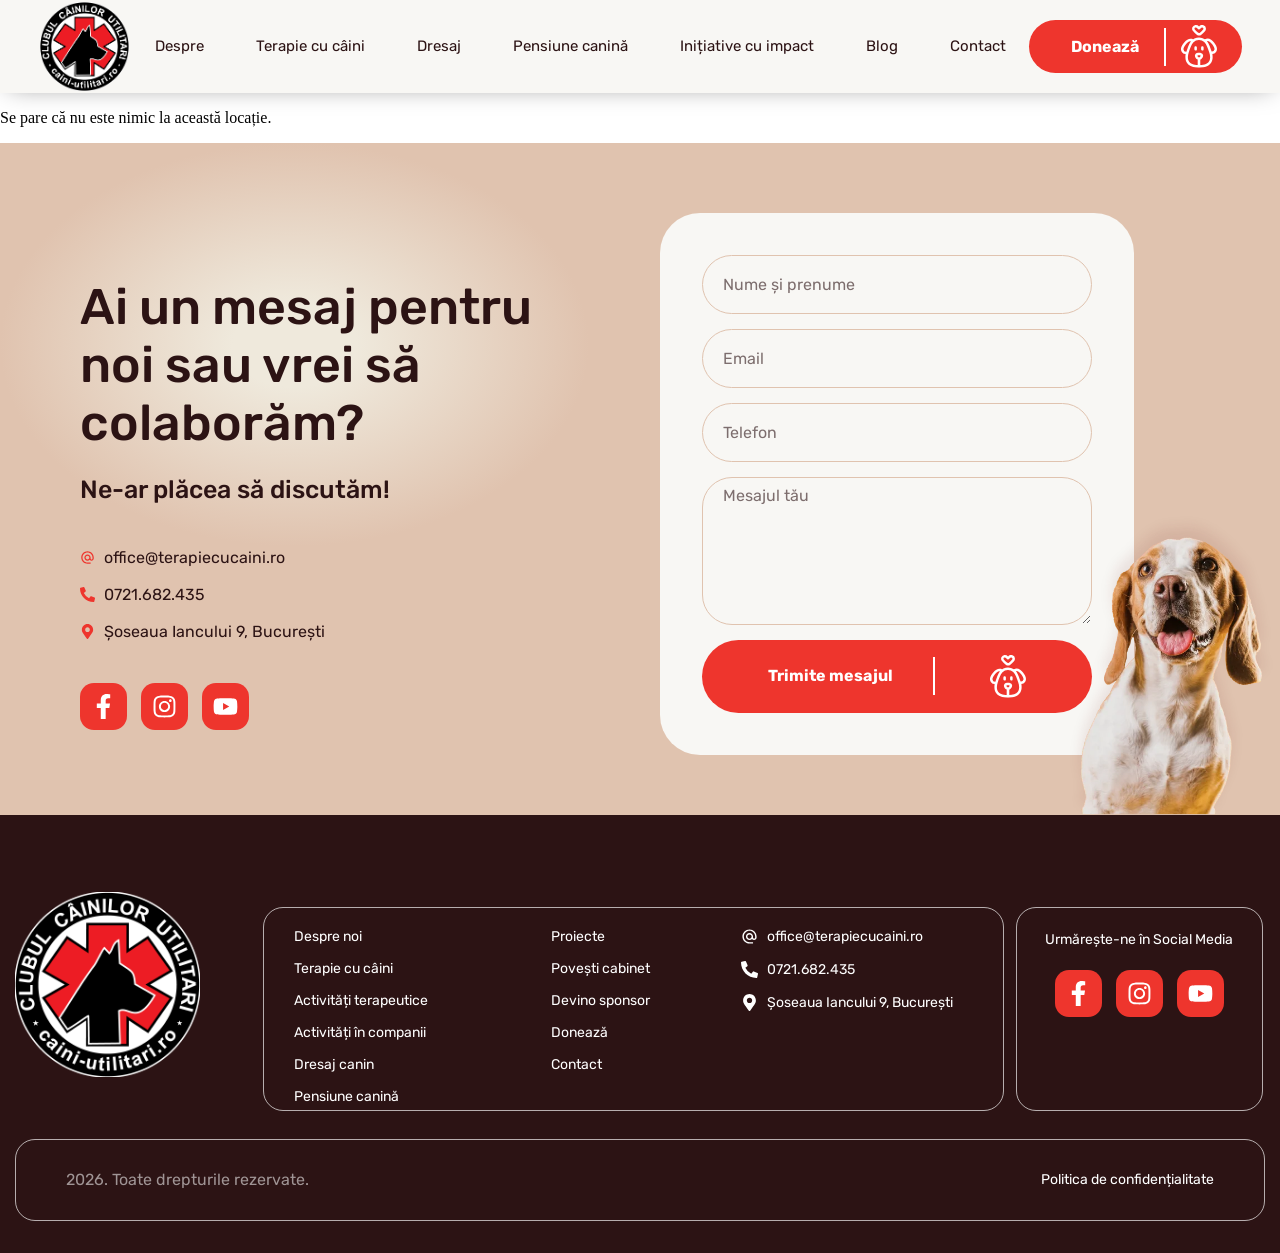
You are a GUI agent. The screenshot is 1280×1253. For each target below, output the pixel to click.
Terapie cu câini (310, 46)
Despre (179, 46)
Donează (579, 1032)
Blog (882, 46)
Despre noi (328, 936)
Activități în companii (360, 1032)
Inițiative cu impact (747, 46)
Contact (978, 46)
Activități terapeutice (361, 1000)
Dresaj (439, 46)
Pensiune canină (570, 46)
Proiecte (578, 936)
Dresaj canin (334, 1064)
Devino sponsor (600, 1000)
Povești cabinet (600, 968)
